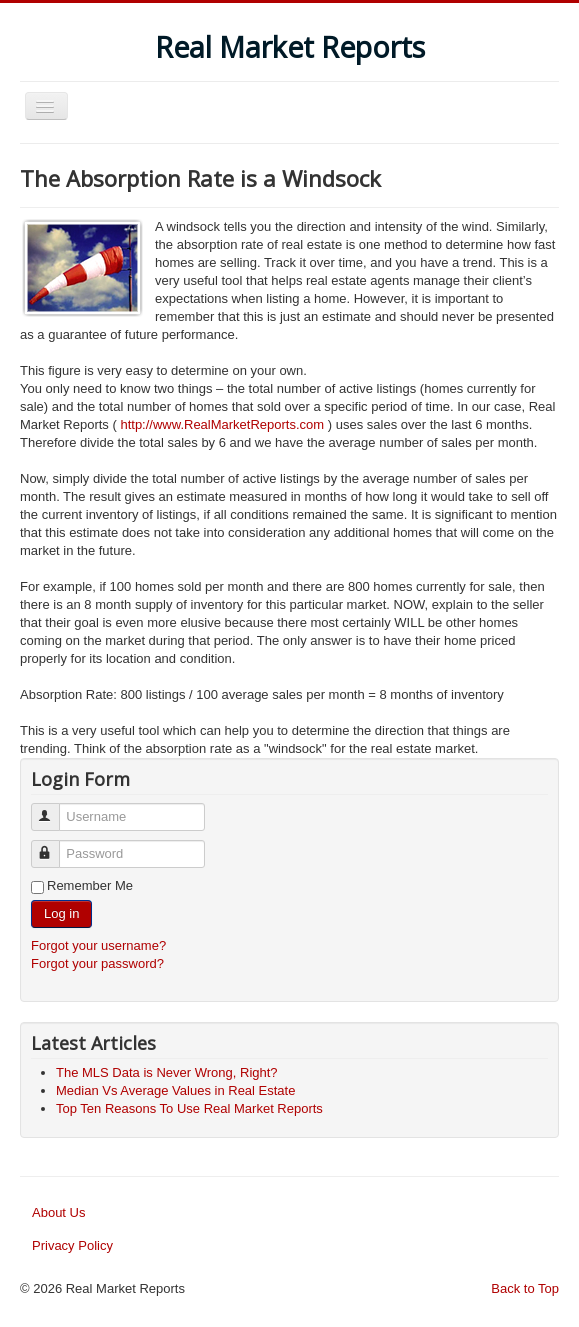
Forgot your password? (97, 963)
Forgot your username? (98, 945)
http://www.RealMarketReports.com (222, 424)
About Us (58, 1212)
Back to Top (525, 1288)
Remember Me (90, 885)
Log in (61, 913)
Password (54, 845)
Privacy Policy (72, 1245)
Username (54, 808)
